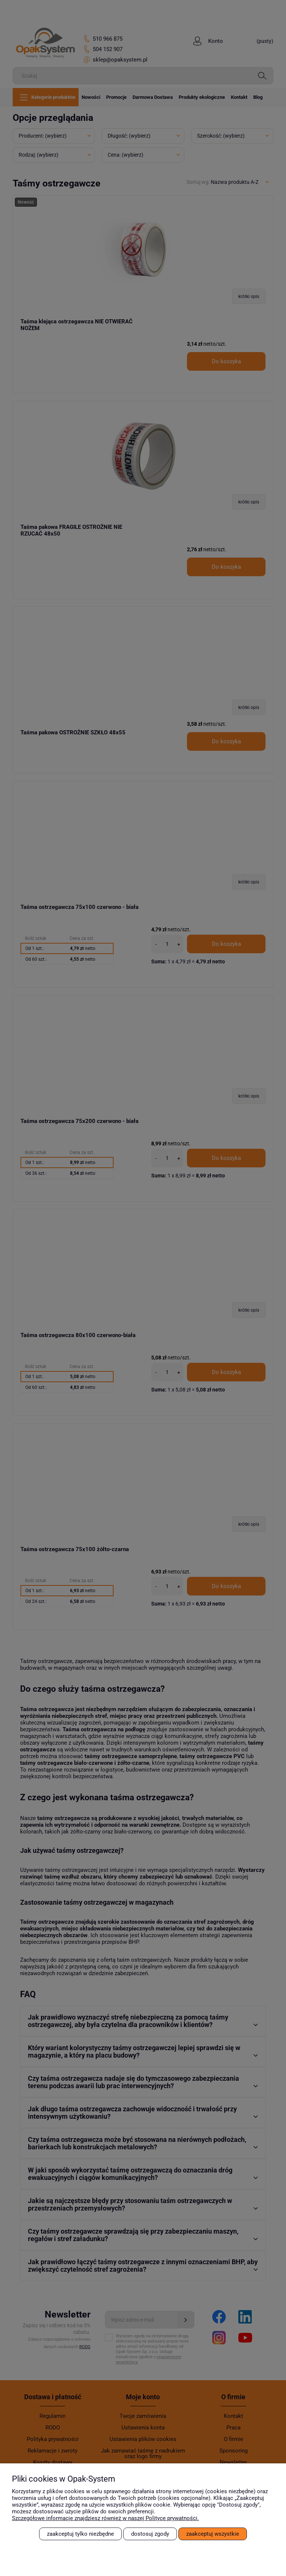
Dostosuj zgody (150, 2533)
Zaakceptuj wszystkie (212, 2533)
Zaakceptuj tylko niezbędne (80, 2533)
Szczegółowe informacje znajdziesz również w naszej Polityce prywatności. (105, 2518)
